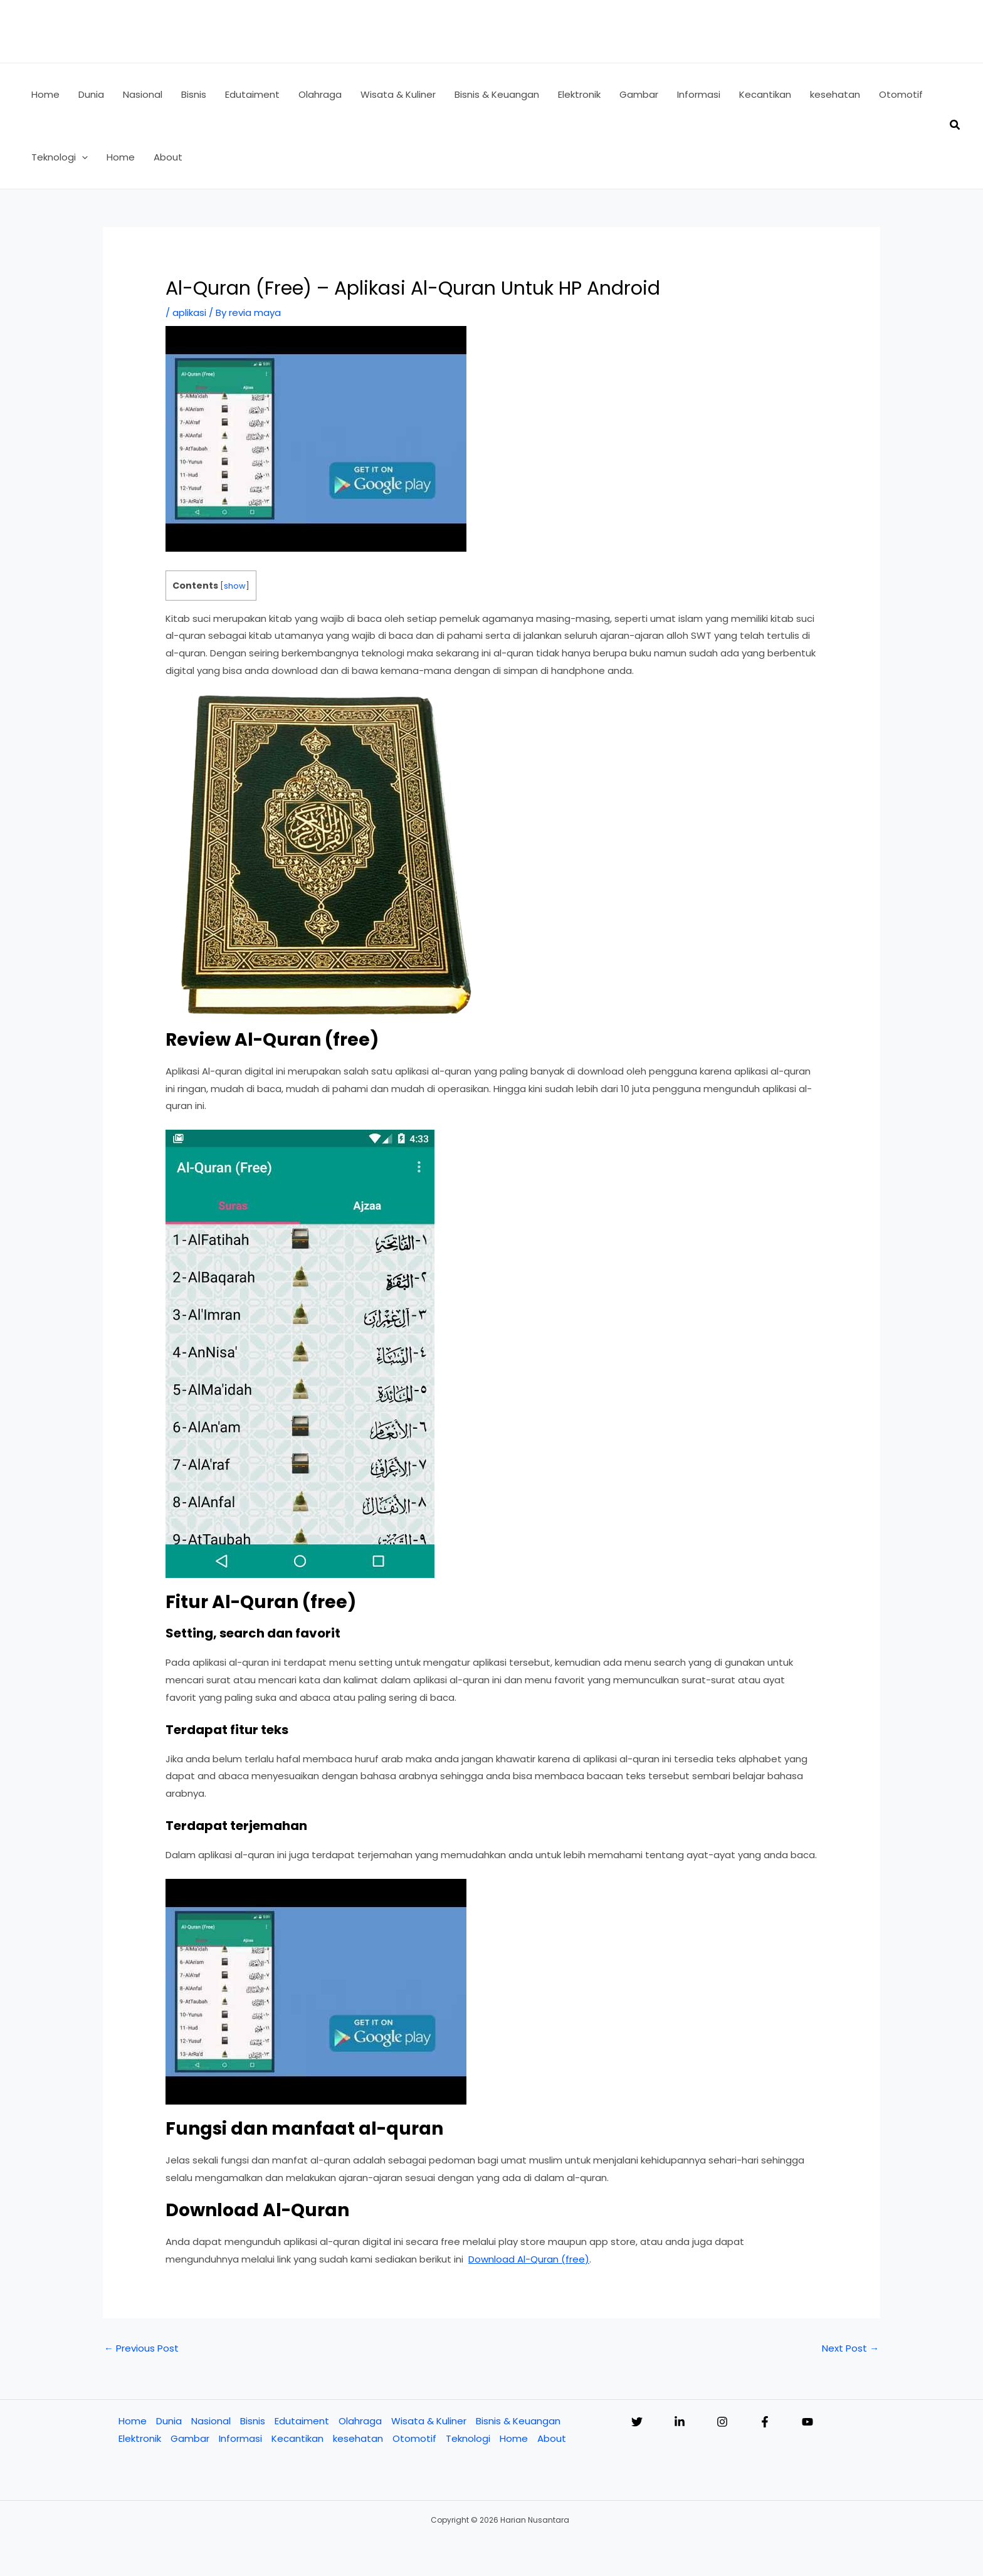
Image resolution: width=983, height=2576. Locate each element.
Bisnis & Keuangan (518, 2420)
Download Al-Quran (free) (528, 2259)
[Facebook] (764, 2421)
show (235, 586)
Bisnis (252, 2420)
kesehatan (358, 2438)
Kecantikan (297, 2438)
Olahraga (360, 2420)
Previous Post (141, 2348)
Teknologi (468, 2438)
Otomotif (414, 2438)
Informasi (240, 2438)
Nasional (211, 2420)
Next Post (850, 2348)
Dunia (169, 2420)
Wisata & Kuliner (428, 2420)
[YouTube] (807, 2421)
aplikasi (189, 312)
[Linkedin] (679, 2421)
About (551, 2438)
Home (132, 2420)
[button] (82, 157)
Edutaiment (302, 2420)
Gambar (190, 2438)
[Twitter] (637, 2421)
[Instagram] (722, 2421)
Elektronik (139, 2438)
